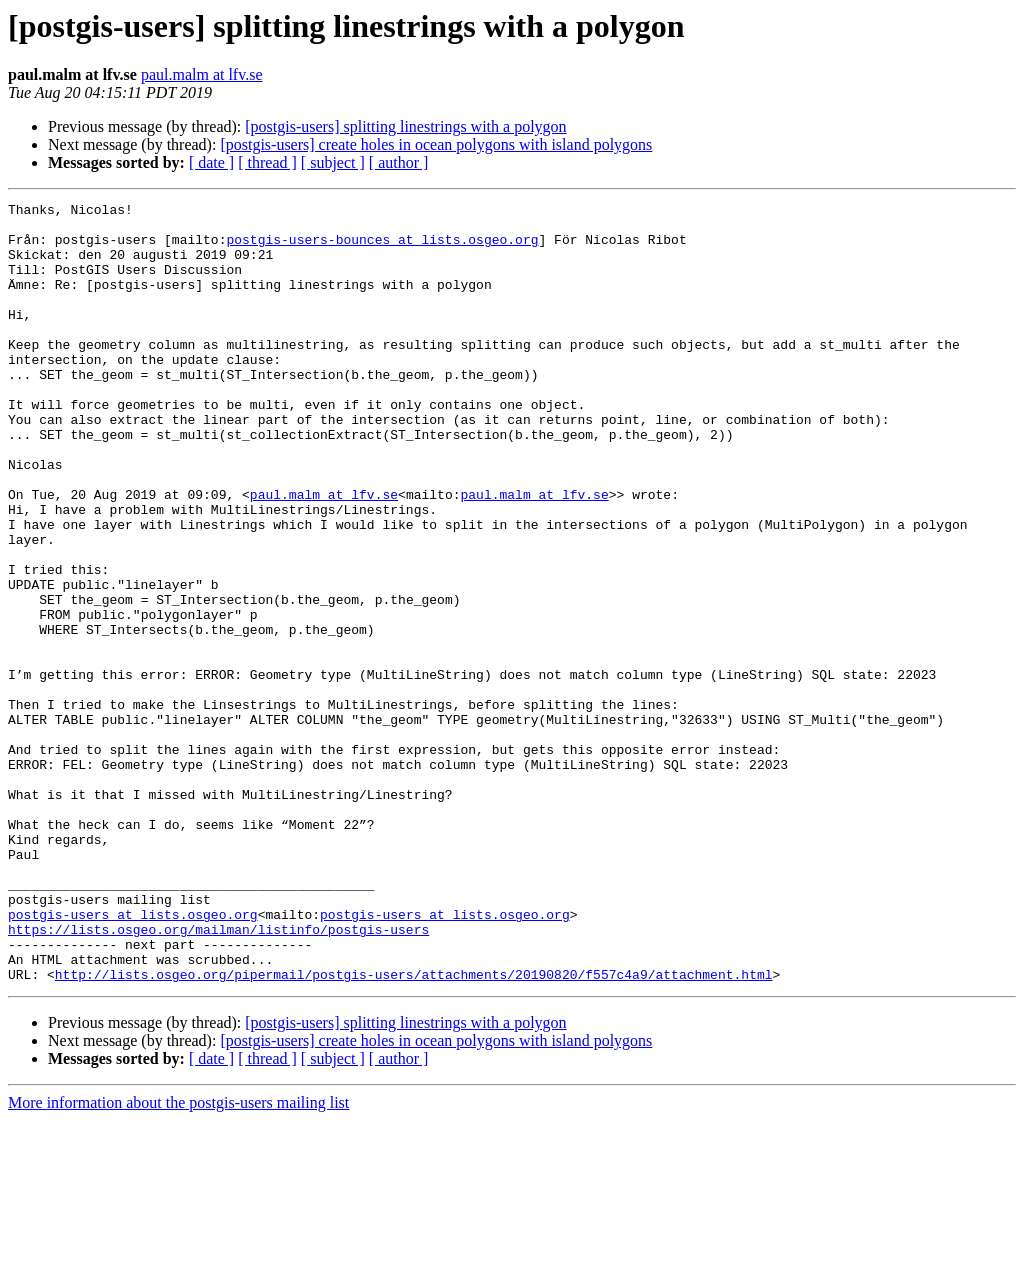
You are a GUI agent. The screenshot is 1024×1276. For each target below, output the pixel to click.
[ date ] (211, 162)
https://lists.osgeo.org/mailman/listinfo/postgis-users (218, 1076)
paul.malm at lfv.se (202, 74)
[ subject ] (333, 162)
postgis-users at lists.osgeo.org (133, 1058)
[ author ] (399, 162)
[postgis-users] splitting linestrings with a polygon (405, 126)
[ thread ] (267, 162)
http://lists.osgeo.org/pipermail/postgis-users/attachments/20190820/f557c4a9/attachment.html (414, 1130)
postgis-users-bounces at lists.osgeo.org (382, 248)
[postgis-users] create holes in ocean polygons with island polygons (436, 144)
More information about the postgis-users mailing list (178, 1258)
